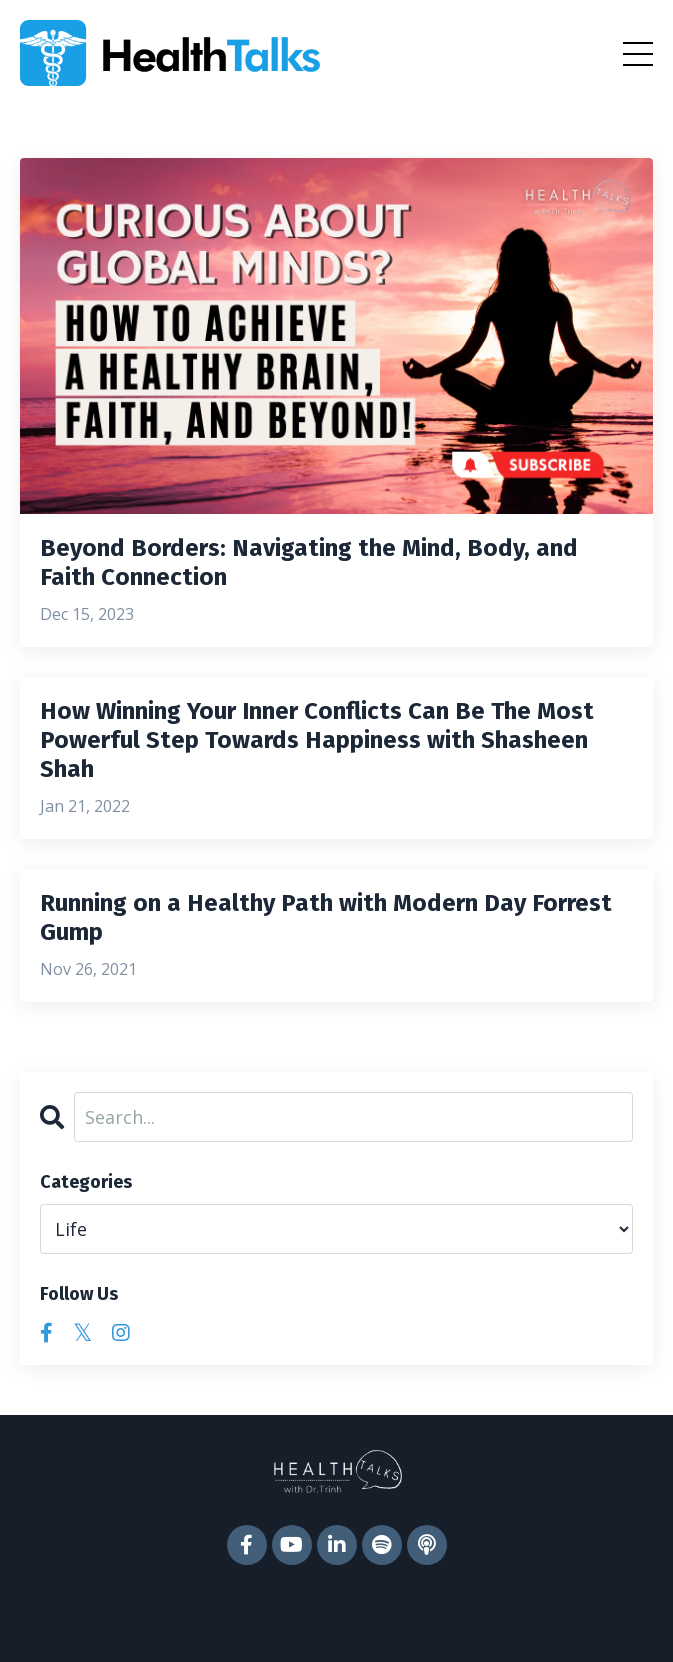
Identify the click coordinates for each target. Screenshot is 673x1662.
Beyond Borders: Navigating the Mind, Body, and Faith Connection (309, 562)
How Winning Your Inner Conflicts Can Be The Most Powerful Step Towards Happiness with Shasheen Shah (317, 740)
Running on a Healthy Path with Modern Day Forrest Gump (326, 917)
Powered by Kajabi (336, 1610)
